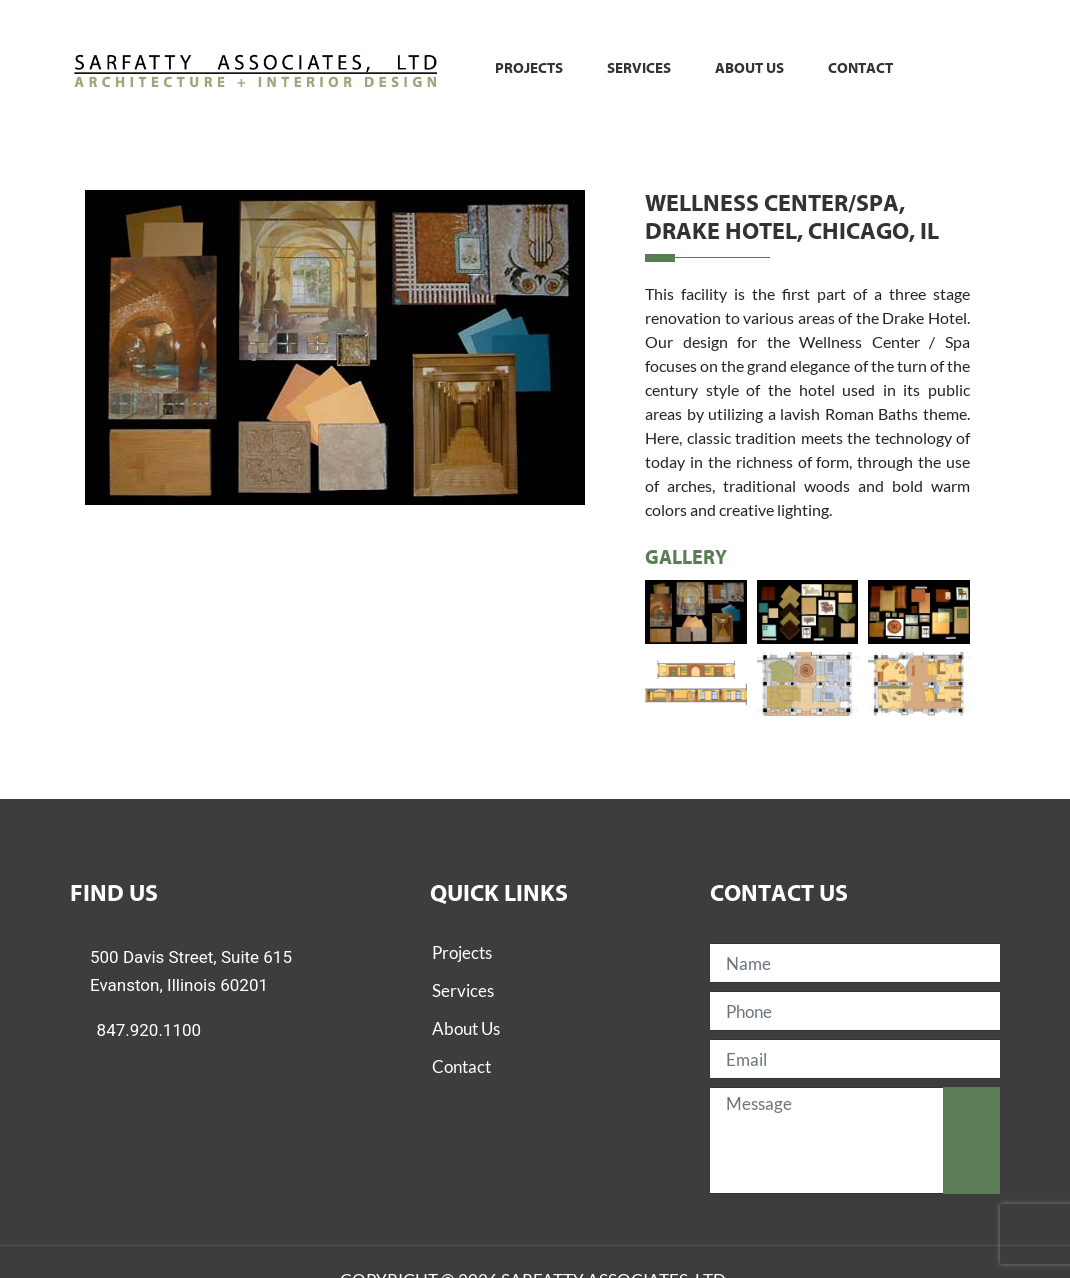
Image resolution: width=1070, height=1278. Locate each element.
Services (639, 68)
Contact (860, 68)
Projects (529, 68)
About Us (466, 1028)
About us (749, 68)
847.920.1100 (149, 1030)
